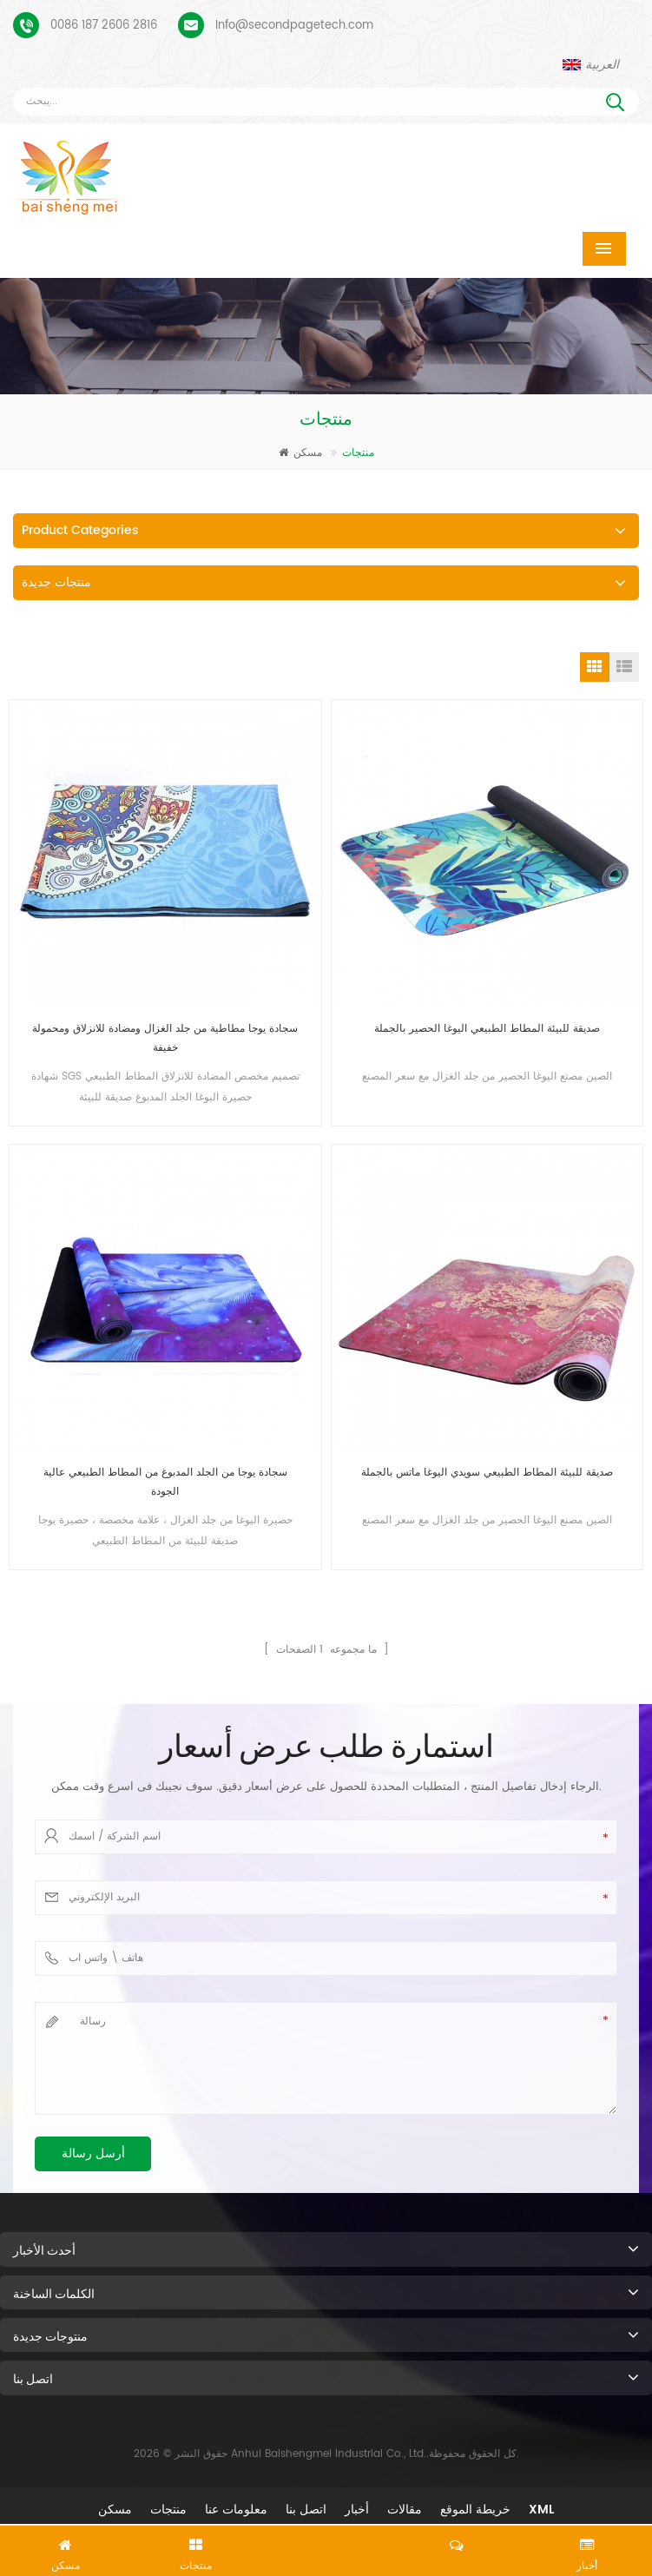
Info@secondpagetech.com (294, 26)
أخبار (357, 2510)
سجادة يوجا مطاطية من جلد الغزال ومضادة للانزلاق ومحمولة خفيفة (165, 1038)
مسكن (300, 453)
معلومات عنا (236, 2510)
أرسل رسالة (93, 2153)
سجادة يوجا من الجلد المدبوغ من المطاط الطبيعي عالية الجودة (165, 1482)
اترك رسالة (326, 2547)
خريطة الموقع (475, 2510)
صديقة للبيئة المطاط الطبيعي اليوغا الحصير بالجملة (487, 1028)
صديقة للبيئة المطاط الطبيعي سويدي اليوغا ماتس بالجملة (487, 1472)
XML (541, 2510)
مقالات (404, 2510)
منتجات (168, 2510)
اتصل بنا (306, 2510)
